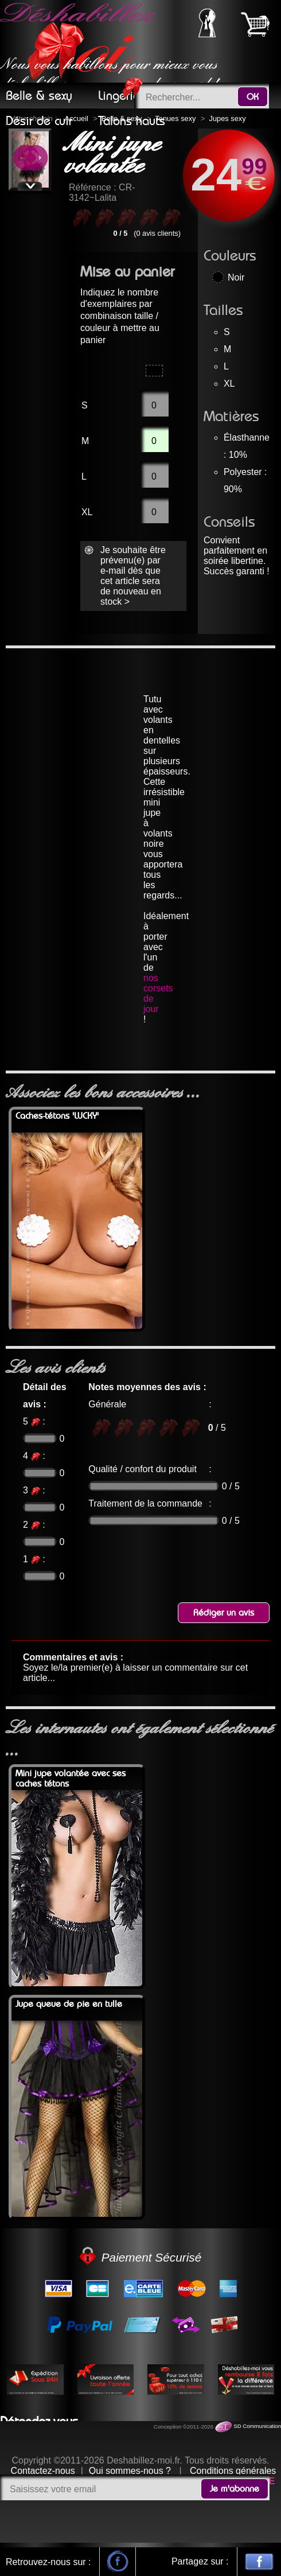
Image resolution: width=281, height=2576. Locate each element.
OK (253, 97)
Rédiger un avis (223, 1613)
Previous (26, 159)
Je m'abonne (234, 2489)
